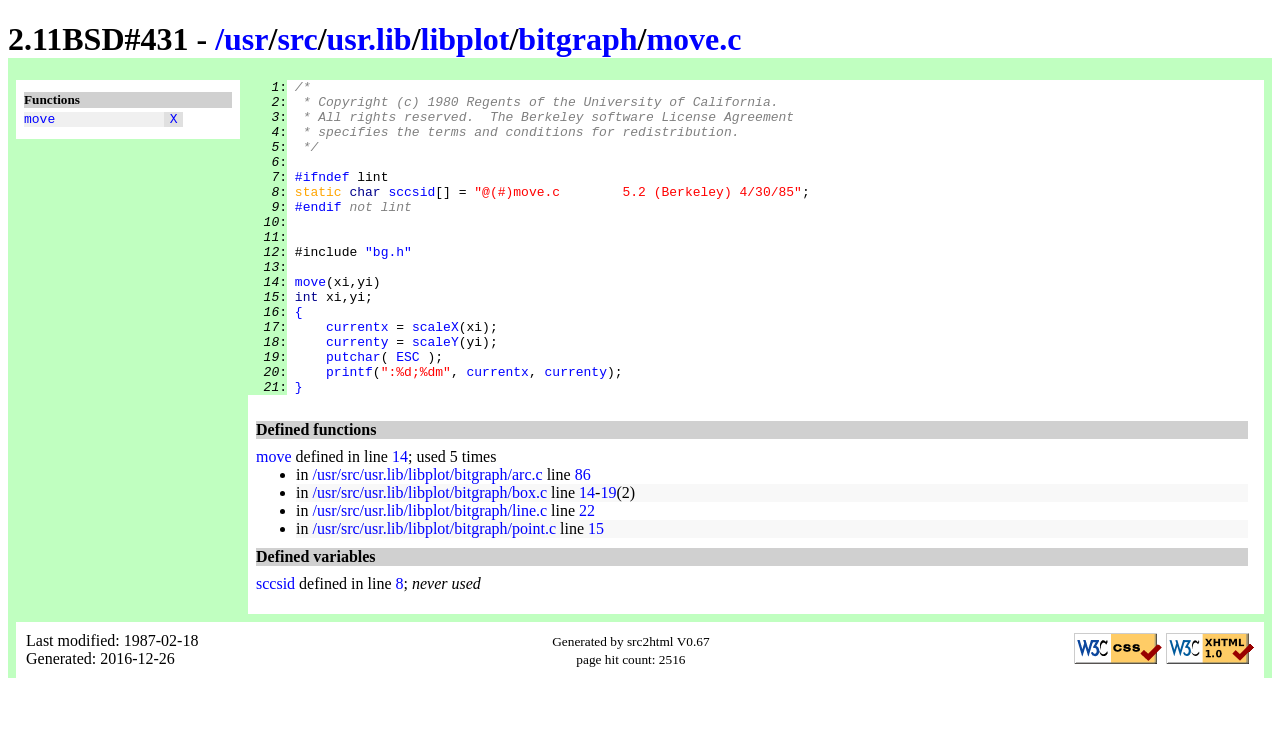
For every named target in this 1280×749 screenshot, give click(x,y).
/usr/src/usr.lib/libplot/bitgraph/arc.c (427, 537)
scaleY (435, 395)
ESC (407, 413)
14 (400, 519)
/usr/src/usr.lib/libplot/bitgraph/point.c (434, 591)
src (297, 39)
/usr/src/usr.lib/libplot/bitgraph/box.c (429, 555)
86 (583, 537)
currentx (357, 377)
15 (596, 591)
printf (349, 431)
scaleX (435, 377)
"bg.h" (388, 287)
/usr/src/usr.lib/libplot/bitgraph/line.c (429, 573)
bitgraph (577, 39)
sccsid (411, 215)
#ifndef (322, 197)
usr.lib (369, 39)
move (39, 121)
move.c (693, 39)
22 (587, 573)
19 (608, 555)
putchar (353, 413)
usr (246, 39)
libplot (465, 39)
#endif (318, 233)
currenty (357, 395)
